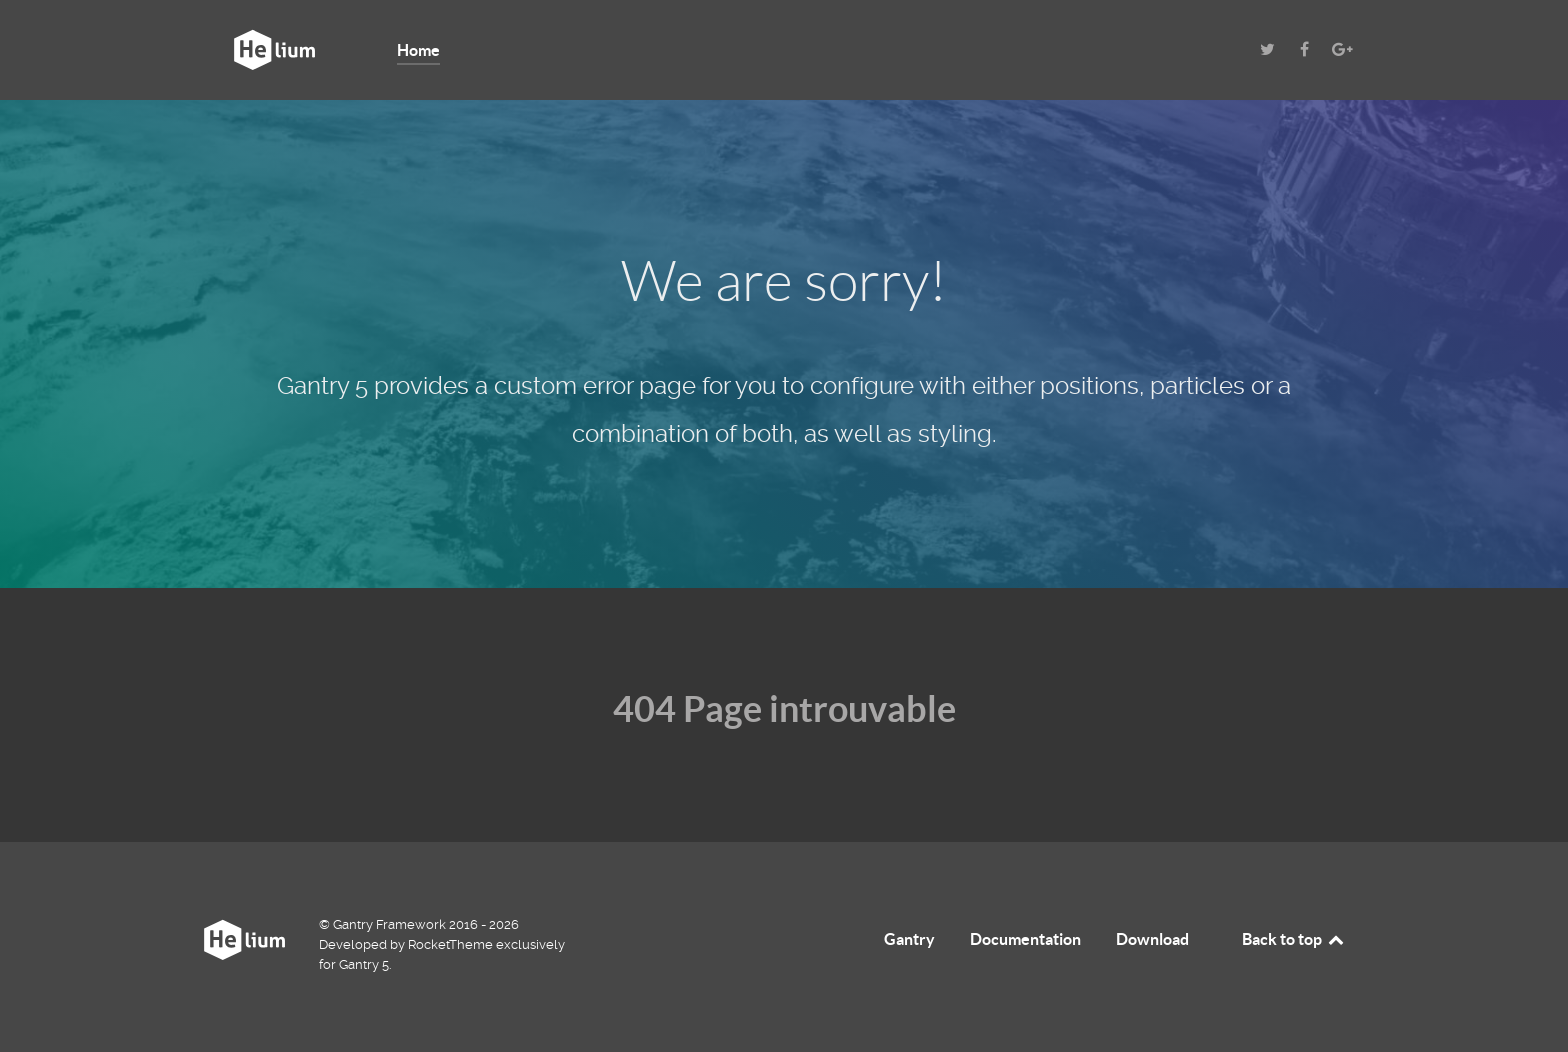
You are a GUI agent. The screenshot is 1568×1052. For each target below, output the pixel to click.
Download (1152, 939)
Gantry (909, 939)
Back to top (1294, 939)
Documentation (1025, 939)
